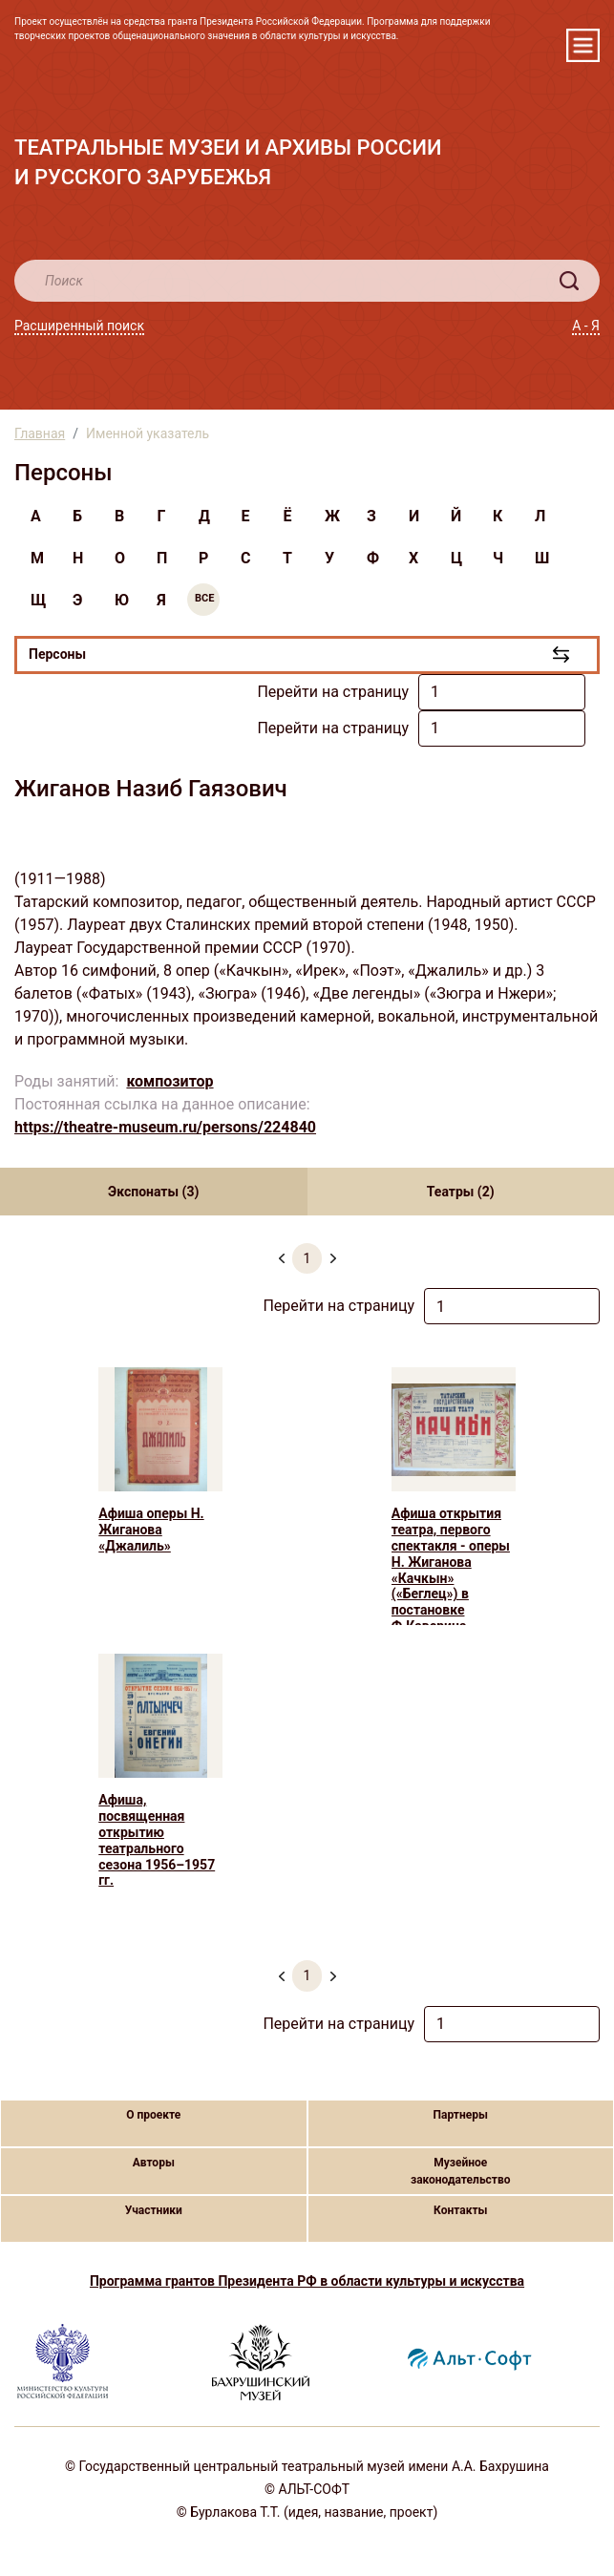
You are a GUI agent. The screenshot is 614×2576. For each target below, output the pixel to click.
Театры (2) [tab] (461, 1191)
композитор (169, 1081)
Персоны (57, 654)
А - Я (586, 325)
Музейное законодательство (461, 2171)
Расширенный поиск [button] (79, 325)
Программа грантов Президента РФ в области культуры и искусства (307, 2281)
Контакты (460, 2210)
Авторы (154, 2162)
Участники (153, 2210)
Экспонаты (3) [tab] (153, 1191)
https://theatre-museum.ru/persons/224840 (165, 1127)
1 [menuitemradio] (307, 1258)
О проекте (153, 2115)
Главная (39, 433)
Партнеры (461, 2115)
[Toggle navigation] (583, 45)
